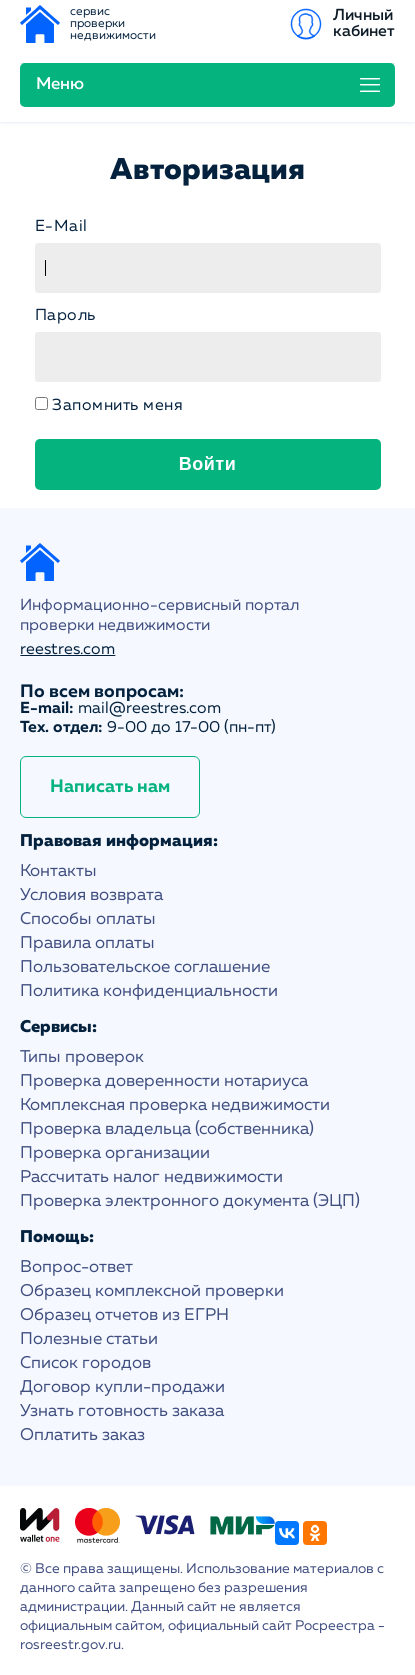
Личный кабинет (364, 24)
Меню (60, 84)
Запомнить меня (117, 406)
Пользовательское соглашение (145, 967)
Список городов (85, 1363)
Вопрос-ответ (76, 1267)
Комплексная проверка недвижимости (175, 1105)
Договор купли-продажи (122, 1387)
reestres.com (67, 650)
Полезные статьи (89, 1339)
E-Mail (61, 227)
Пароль (65, 316)
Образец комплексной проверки (152, 1291)
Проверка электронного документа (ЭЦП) (190, 1201)
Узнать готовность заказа (122, 1411)
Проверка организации (115, 1153)
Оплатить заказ (82, 1435)
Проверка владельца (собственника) (167, 1129)
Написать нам (110, 787)
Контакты (58, 871)
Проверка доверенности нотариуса (164, 1081)
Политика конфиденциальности (149, 991)
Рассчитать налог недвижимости (151, 1177)
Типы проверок (82, 1057)
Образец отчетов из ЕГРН (124, 1315)
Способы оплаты (88, 919)
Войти (207, 464)
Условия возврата (91, 895)
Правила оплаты (87, 943)
